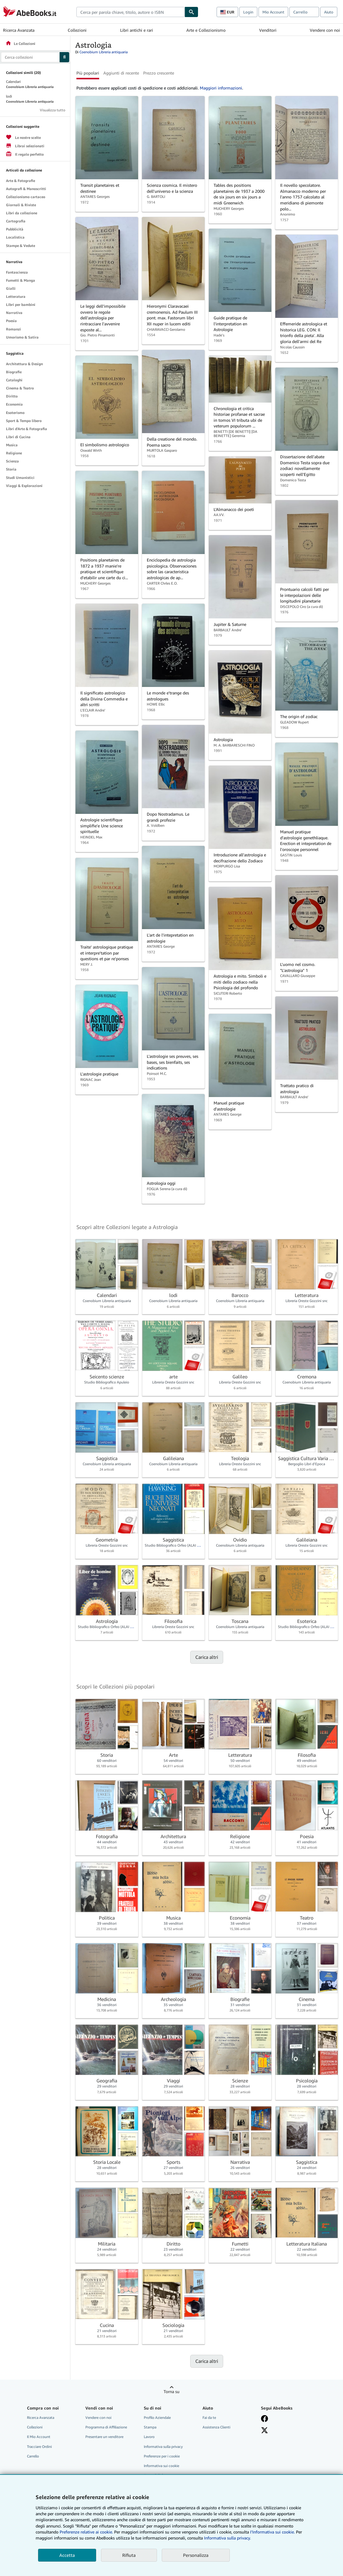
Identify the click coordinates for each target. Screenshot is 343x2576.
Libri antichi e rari (136, 30)
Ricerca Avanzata (18, 30)
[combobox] (130, 12)
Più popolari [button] (87, 72)
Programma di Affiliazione (106, 2427)
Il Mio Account (38, 2436)
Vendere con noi (325, 30)
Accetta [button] (67, 2555)
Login (248, 12)
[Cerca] (191, 12)
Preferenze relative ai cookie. (86, 2531)
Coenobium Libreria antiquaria (103, 52)
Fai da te (209, 2417)
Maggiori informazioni (221, 87)
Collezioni (77, 30)
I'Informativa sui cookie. (272, 2531)
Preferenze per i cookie (162, 2456)
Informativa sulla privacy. (227, 2537)
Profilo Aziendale (157, 2417)
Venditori (267, 30)
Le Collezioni (20, 43)
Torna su (171, 2391)
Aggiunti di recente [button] (121, 72)
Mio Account (273, 12)
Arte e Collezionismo (206, 30)
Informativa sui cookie (161, 2465)
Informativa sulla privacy (163, 2446)
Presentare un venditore (104, 2436)
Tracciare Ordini (39, 2446)
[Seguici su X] (264, 2430)
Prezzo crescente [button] (158, 72)
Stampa (150, 2427)
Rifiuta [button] (129, 2555)
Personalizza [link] (195, 2555)
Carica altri (206, 1657)
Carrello (33, 2456)
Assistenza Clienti (216, 2427)
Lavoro (149, 2436)
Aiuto (328, 12)
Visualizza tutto (52, 110)
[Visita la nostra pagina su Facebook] (264, 2418)
